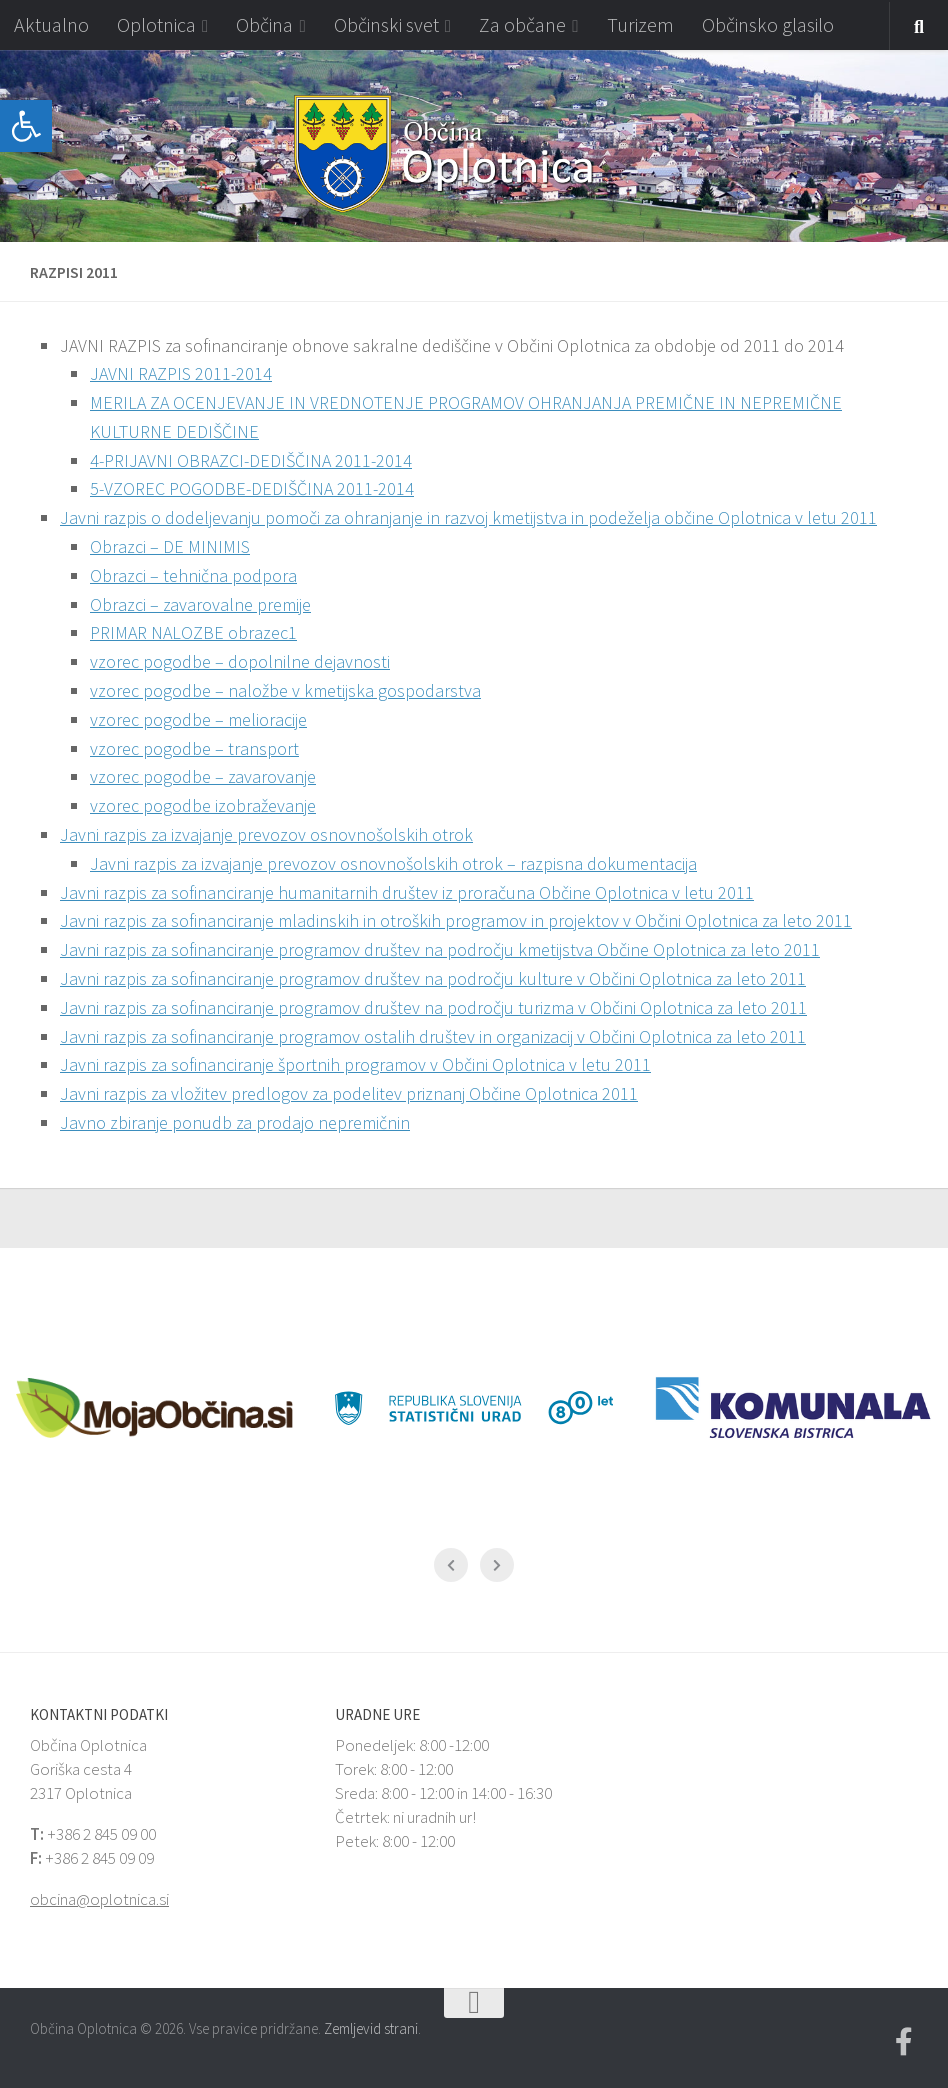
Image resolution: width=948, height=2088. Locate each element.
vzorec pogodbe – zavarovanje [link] (203, 776)
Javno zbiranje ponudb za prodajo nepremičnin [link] (235, 1122)
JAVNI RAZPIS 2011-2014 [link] (181, 373)
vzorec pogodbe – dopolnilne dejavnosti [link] (240, 661)
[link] (26, 126)
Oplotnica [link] (156, 24)
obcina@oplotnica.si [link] (99, 1899)
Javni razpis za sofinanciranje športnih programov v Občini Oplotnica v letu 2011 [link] (355, 1064)
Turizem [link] (640, 24)
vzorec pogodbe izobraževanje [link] (203, 805)
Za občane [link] (522, 24)
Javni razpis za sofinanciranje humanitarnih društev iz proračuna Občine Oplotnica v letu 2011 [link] (407, 892)
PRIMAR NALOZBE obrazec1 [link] (193, 632)
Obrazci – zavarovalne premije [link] (200, 604)
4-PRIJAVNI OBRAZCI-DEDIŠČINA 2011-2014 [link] (251, 460)
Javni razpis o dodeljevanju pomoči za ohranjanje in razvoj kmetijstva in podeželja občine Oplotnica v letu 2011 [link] (468, 517)
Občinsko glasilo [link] (768, 24)
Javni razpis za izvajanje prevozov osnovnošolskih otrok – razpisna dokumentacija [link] (393, 863)
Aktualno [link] (51, 24)
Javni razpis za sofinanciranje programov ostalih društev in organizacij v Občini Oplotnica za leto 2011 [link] (433, 1036)
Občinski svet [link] (386, 24)
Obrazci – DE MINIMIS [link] (170, 546)
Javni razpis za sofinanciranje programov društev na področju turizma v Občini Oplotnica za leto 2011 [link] (433, 1007)
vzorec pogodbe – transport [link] (194, 748)
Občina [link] (264, 24)
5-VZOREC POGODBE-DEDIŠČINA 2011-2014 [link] (252, 488)
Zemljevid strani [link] (371, 2028)
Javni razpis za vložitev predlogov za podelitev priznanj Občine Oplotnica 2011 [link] (349, 1093)
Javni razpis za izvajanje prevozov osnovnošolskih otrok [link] (266, 834)
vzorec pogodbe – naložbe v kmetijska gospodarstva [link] (285, 690)
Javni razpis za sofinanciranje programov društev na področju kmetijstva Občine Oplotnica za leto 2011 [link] (440, 949)
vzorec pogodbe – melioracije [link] (198, 719)
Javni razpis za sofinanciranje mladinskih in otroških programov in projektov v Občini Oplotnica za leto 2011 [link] (456, 920)
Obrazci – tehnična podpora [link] (193, 575)
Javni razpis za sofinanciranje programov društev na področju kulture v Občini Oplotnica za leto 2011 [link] (433, 978)
